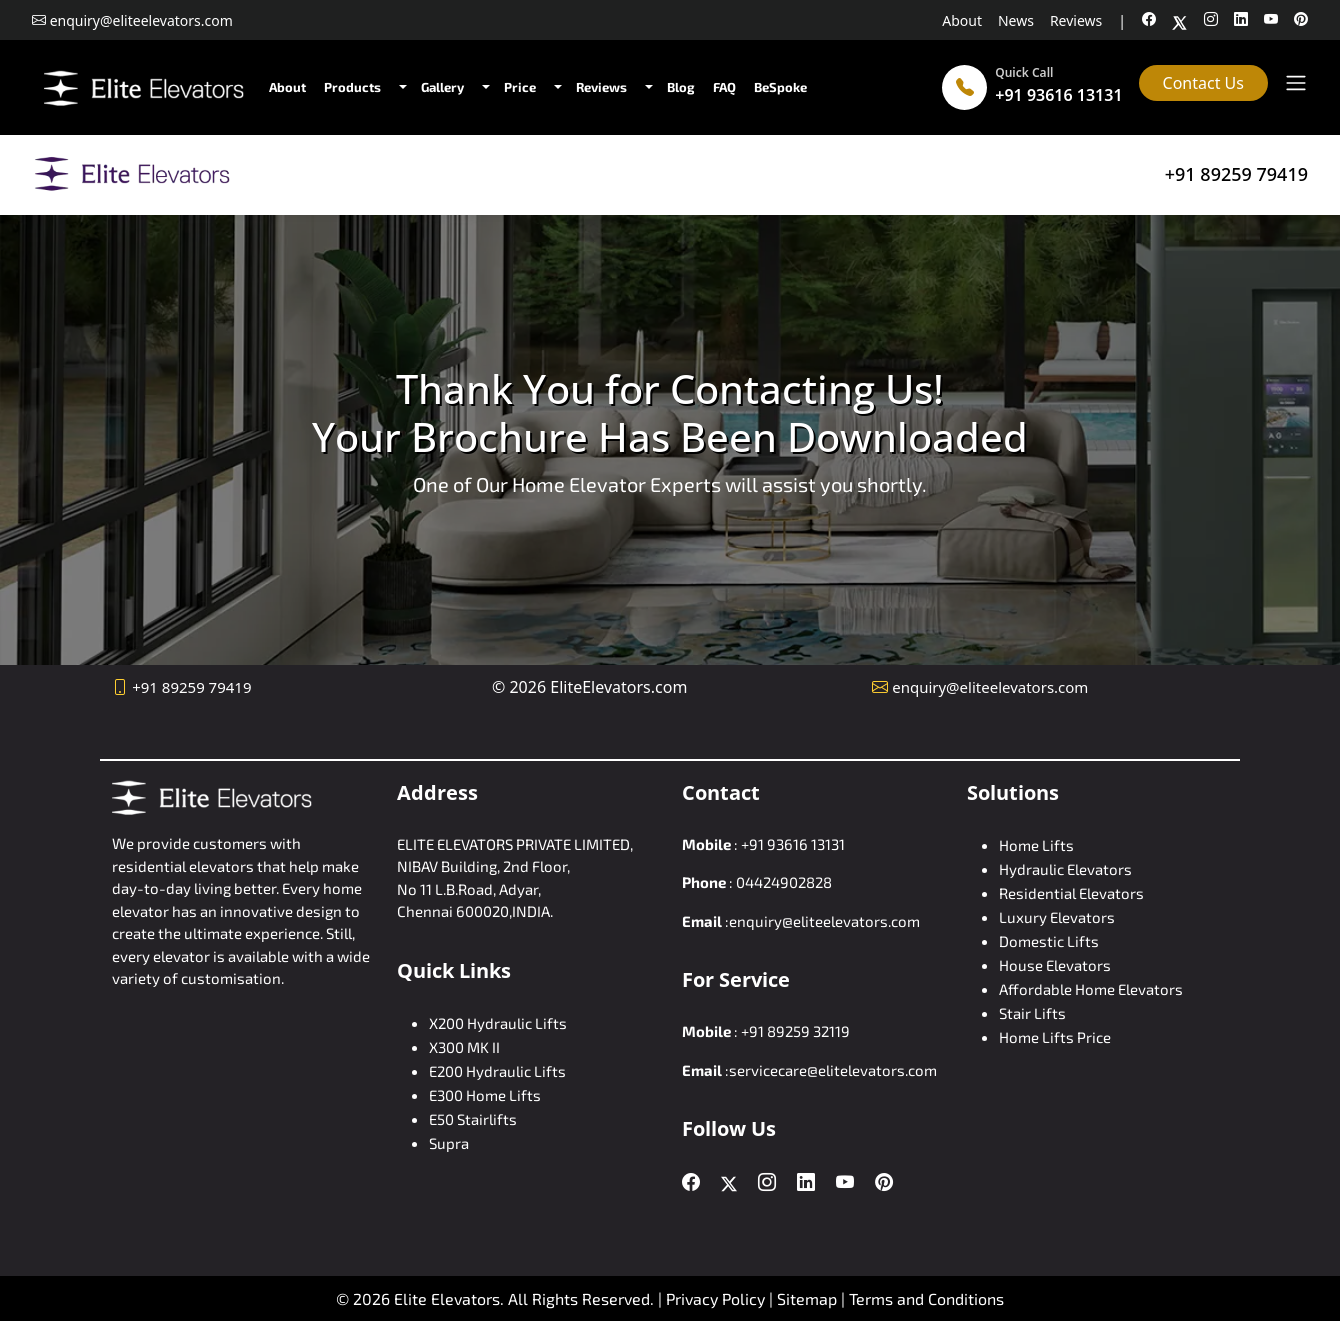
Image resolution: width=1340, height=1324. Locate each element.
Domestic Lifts (1049, 941)
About (962, 20)
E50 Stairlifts (473, 1119)
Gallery (442, 87)
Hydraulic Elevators (1065, 869)
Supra (449, 1143)
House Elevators (1055, 965)
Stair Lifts (1032, 1013)
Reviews (1076, 20)
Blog (681, 87)
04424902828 (784, 882)
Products (352, 87)
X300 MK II (464, 1047)
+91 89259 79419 (1236, 174)
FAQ (724, 87)
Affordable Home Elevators (1091, 989)
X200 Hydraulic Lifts (498, 1023)
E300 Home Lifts (485, 1095)
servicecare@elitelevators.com (833, 1070)
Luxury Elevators (1057, 917)
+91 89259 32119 (795, 1031)
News (1016, 20)
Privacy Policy (715, 1298)
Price (520, 87)
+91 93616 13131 (1058, 95)
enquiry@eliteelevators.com (990, 687)
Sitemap (809, 1298)
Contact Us (1203, 83)
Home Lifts (1036, 845)
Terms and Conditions (926, 1298)
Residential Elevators (1071, 893)
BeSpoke (780, 87)
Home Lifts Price (1055, 1037)
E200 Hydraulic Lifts (497, 1071)
